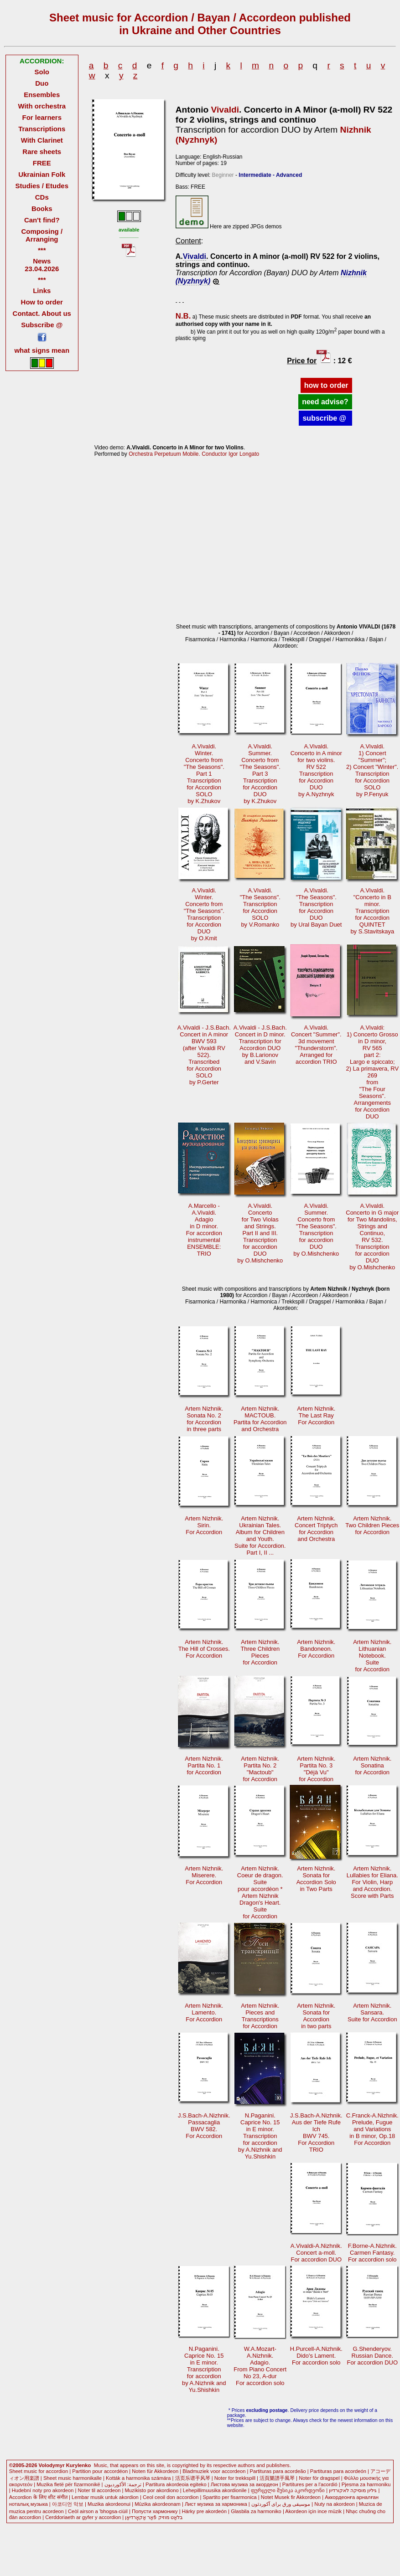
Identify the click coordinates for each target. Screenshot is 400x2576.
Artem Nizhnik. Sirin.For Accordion (204, 1525)
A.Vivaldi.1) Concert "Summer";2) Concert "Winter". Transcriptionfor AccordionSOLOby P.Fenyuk (372, 770)
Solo (42, 72)
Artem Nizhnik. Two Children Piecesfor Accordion (372, 1525)
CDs (42, 197)
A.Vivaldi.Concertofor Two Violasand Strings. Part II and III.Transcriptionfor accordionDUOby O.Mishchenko (260, 1233)
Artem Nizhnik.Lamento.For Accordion (204, 2012)
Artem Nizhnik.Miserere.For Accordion (204, 1875)
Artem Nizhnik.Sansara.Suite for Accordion (372, 2012)
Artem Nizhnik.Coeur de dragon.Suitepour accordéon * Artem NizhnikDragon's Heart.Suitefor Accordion (260, 1892)
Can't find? (42, 220)
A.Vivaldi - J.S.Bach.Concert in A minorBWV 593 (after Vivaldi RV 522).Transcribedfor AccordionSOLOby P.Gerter (204, 1055)
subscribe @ (325, 418)
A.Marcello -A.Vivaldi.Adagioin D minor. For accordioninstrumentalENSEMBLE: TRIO (204, 1229)
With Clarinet (42, 140)
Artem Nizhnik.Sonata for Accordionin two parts (316, 2016)
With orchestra (42, 106)
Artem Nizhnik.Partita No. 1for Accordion (204, 1765)
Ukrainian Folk (41, 174)
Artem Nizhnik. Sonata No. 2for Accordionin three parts (204, 1418)
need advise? (325, 402)
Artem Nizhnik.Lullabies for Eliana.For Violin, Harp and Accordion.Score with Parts (372, 1882)
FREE (42, 163)
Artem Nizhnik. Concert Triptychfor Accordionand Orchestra (316, 1528)
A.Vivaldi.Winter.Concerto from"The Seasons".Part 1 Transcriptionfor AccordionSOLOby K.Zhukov (204, 773)
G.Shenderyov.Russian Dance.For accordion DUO (372, 2355)
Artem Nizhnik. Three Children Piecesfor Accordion (260, 1652)
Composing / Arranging (41, 235)
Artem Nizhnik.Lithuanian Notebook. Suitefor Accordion (372, 1655)
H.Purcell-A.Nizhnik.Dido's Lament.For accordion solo (316, 2355)
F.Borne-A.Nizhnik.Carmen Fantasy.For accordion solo (372, 2252)
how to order (326, 385)
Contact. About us (42, 313)
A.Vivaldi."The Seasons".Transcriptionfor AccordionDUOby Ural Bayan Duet (316, 907)
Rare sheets (41, 151)
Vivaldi (225, 109)
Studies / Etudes (42, 186)
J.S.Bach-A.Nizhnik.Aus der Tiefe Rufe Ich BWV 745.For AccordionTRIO (316, 2132)
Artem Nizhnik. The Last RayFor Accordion (316, 1415)
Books (41, 208)
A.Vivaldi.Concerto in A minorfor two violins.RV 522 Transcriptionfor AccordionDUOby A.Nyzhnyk (316, 770)
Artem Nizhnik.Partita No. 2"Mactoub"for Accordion (260, 1769)
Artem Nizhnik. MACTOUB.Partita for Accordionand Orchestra (260, 1418)
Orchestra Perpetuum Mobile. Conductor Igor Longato (194, 454)
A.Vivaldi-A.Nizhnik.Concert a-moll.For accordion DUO (316, 2252)
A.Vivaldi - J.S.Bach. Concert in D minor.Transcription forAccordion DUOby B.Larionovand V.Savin (260, 1044)
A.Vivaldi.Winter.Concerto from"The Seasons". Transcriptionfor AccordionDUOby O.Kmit (204, 914)
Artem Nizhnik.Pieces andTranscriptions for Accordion (260, 2016)
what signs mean (41, 350)
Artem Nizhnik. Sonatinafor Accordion (372, 1765)
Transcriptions (41, 129)
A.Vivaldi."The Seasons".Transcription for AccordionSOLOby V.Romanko (260, 907)
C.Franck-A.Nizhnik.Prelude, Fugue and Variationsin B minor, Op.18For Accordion (372, 2129)
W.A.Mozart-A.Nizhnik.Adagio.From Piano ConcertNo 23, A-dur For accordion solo (260, 2365)
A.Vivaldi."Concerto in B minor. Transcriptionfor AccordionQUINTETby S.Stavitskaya (372, 911)
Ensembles (42, 94)
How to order (42, 302)
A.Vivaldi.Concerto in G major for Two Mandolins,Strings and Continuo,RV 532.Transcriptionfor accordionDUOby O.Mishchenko (372, 1236)
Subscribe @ (41, 325)
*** (42, 250)
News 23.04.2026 (42, 265)
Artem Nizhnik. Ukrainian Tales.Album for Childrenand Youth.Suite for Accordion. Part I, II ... (260, 1535)
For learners (42, 117)
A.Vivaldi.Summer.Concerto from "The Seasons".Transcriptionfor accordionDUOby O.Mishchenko (316, 1229)
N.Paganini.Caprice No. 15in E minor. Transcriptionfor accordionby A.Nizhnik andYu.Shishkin (260, 2136)
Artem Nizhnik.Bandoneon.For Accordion (316, 1648)
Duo (41, 83)
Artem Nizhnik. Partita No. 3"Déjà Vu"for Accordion (316, 1769)
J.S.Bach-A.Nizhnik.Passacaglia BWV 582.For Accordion (204, 2125)
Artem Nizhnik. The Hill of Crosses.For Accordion (204, 1648)
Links (42, 290)
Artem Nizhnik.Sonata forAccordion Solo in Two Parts (316, 1878)
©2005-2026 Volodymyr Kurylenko (50, 2465)
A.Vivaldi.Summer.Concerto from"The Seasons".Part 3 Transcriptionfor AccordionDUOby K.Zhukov (260, 773)
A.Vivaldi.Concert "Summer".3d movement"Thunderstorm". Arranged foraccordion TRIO (316, 1044)
